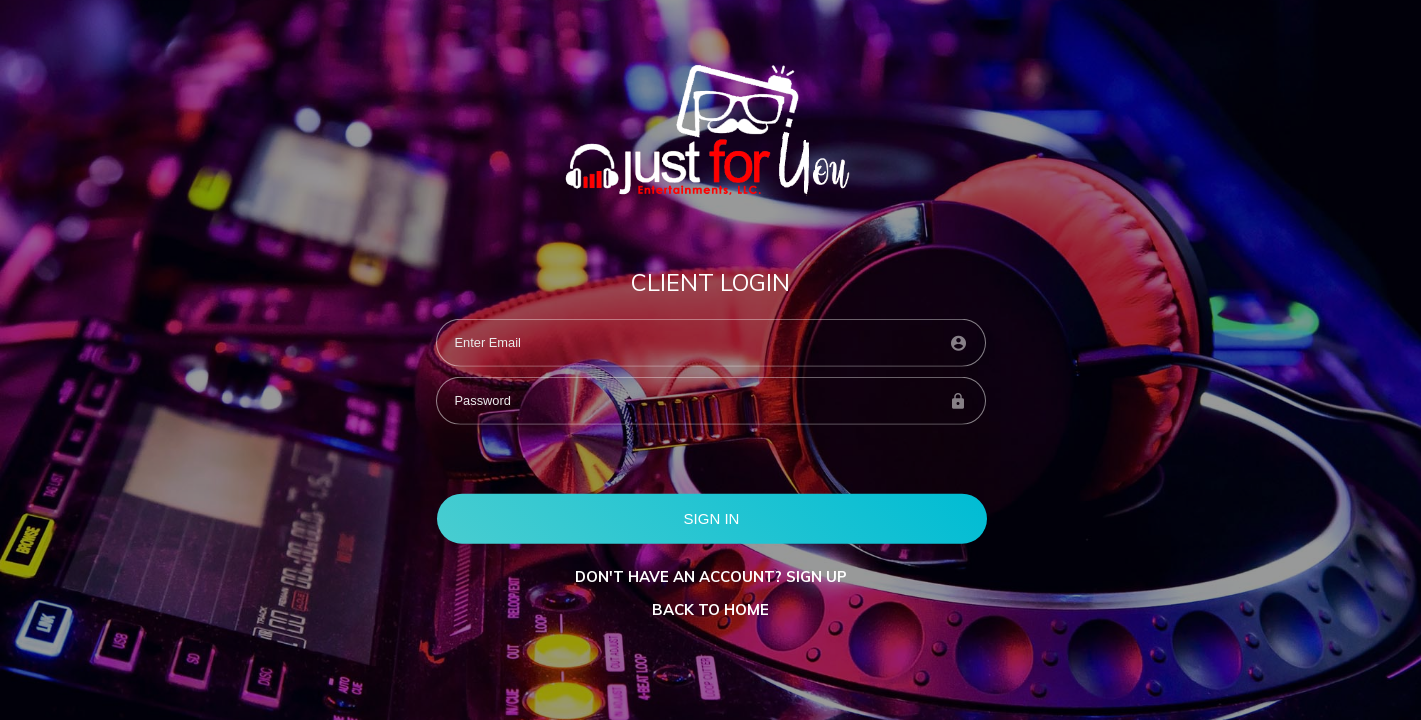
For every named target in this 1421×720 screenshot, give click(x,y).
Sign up (816, 576)
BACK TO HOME (710, 609)
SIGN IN (712, 517)
